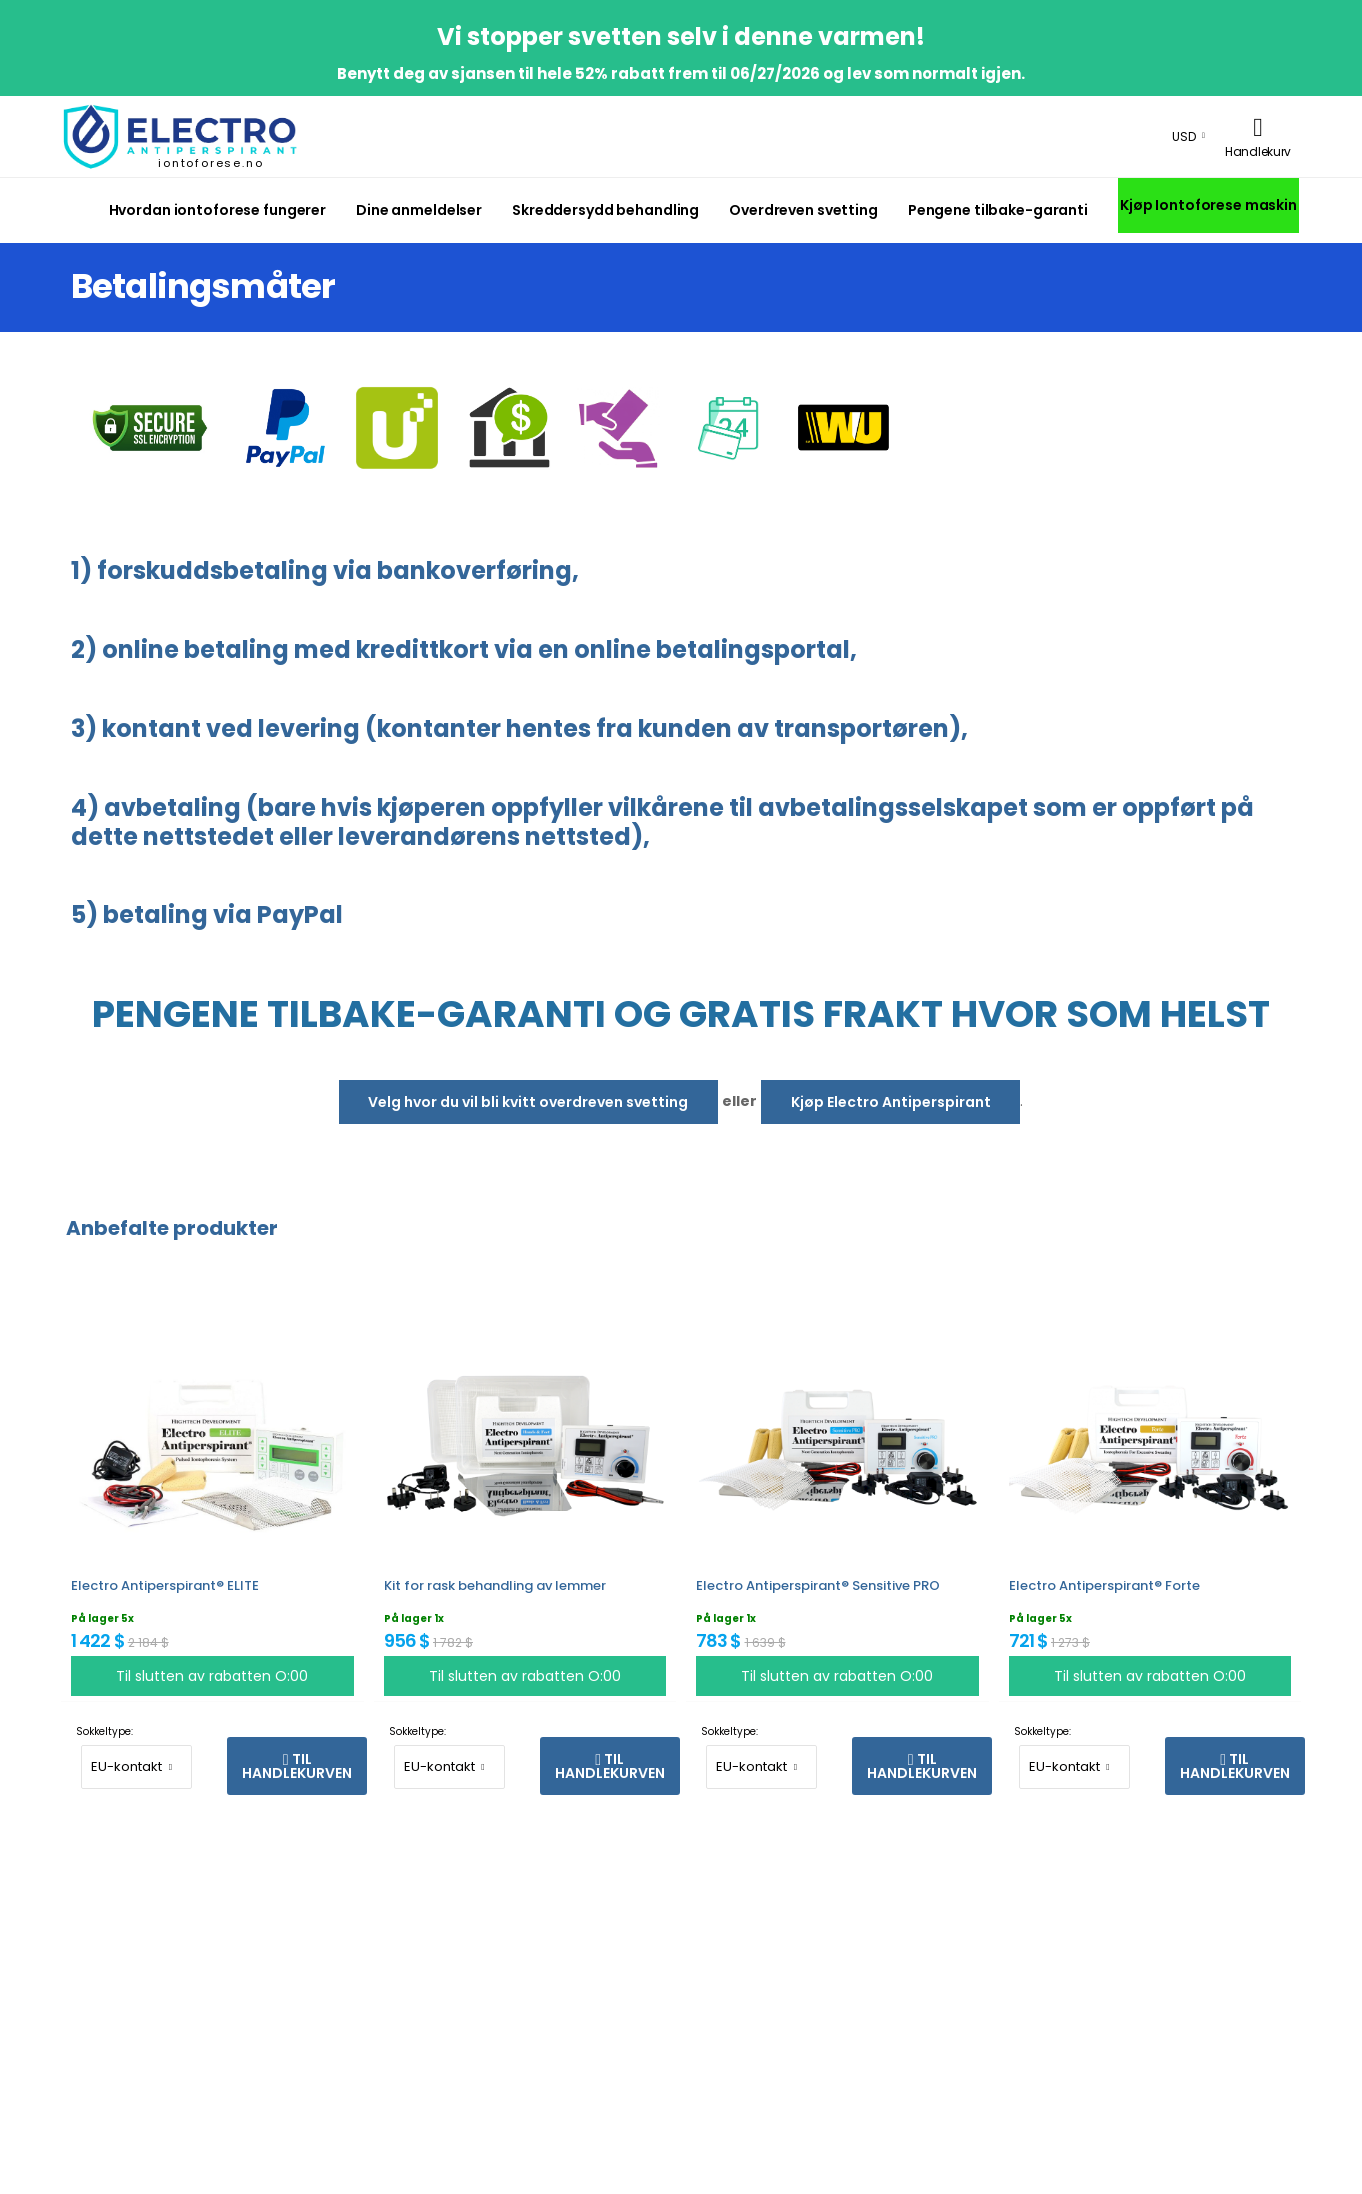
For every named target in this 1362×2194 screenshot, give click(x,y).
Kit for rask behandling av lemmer (495, 1585)
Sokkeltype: (104, 1731)
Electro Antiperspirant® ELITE (165, 1585)
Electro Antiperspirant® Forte (1104, 1585)
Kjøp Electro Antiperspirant (891, 1102)
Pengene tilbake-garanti (998, 210)
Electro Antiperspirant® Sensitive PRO (818, 1585)
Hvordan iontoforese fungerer (217, 210)
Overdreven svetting (803, 210)
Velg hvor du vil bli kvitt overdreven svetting (528, 1102)
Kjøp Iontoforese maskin (1208, 205)
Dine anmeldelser (419, 210)
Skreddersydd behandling (605, 210)
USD (1184, 136)
